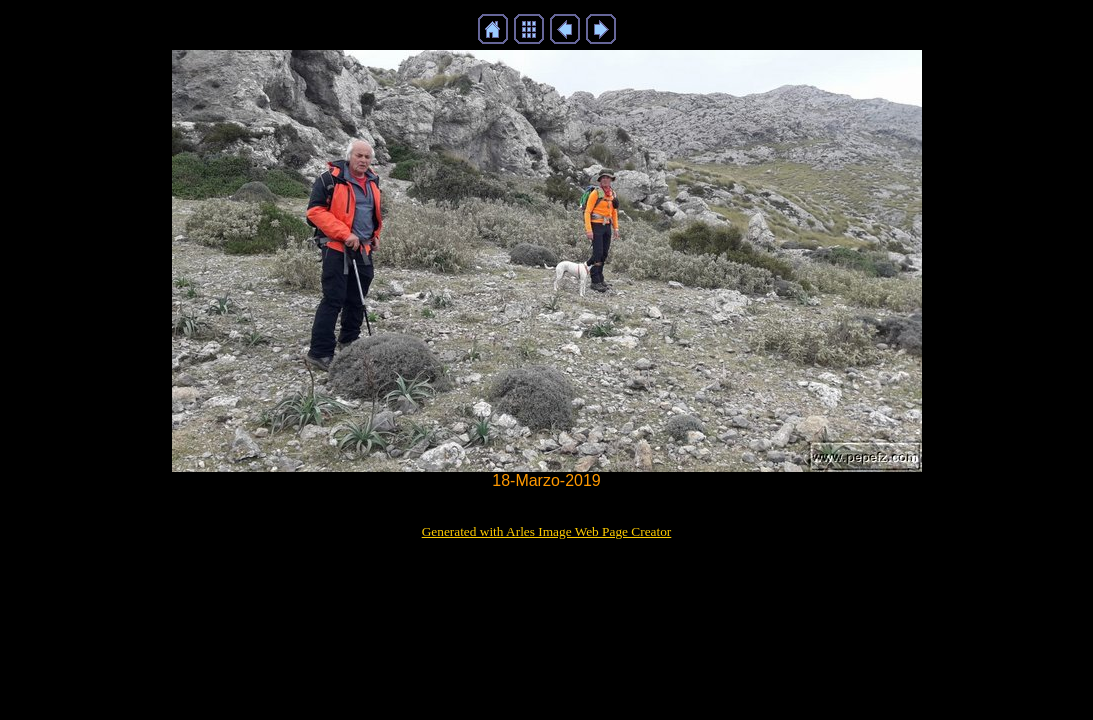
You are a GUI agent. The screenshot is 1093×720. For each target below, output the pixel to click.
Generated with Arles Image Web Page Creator (547, 531)
